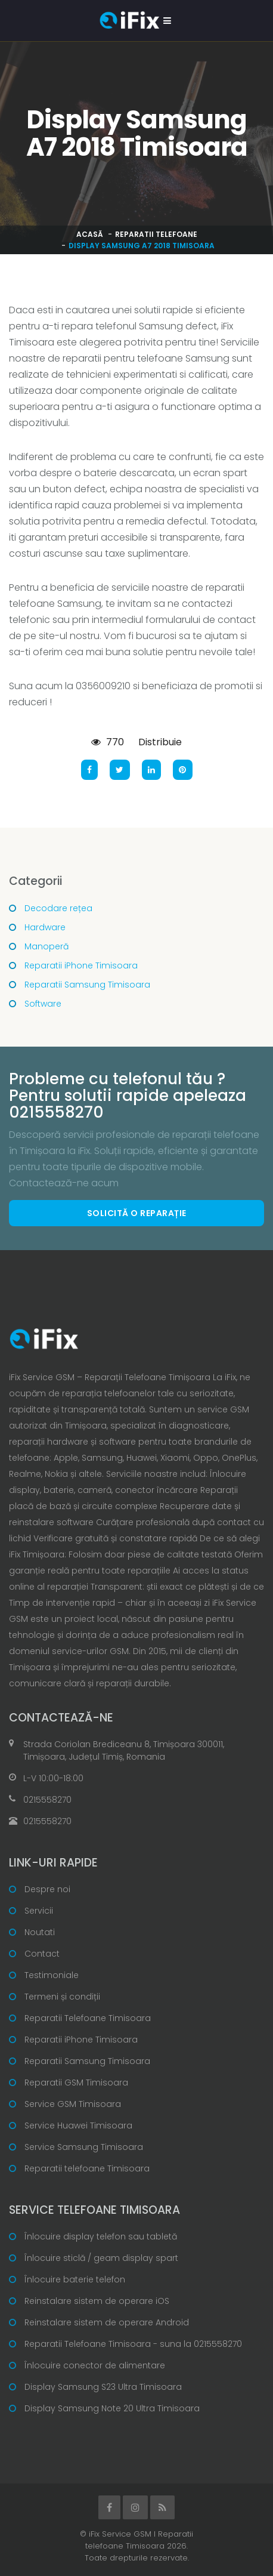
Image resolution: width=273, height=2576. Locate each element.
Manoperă (46, 946)
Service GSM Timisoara (72, 2104)
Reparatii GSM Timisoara (76, 2082)
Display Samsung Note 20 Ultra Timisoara (112, 2408)
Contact (42, 1954)
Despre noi (47, 1889)
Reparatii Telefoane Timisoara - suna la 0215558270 (133, 2344)
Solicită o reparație (137, 1213)
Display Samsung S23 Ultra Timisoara (103, 2387)
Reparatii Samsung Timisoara (87, 985)
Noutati (39, 1932)
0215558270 (47, 1800)
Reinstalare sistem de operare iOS (96, 2301)
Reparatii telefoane (156, 234)
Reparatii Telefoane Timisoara (87, 2018)
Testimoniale (51, 1975)
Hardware (45, 927)
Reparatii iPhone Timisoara (81, 965)
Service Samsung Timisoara (83, 2147)
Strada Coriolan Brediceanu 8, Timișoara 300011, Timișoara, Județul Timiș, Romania (123, 1750)
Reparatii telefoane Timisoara (87, 2168)
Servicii (38, 1911)
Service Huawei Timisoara (78, 2125)
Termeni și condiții (62, 1997)
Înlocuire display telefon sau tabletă (100, 2236)
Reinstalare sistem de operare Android (106, 2322)
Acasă (89, 234)
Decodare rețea (58, 908)
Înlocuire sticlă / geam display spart (101, 2258)
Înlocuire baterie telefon (74, 2279)
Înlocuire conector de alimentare (94, 2365)
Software (42, 1004)
